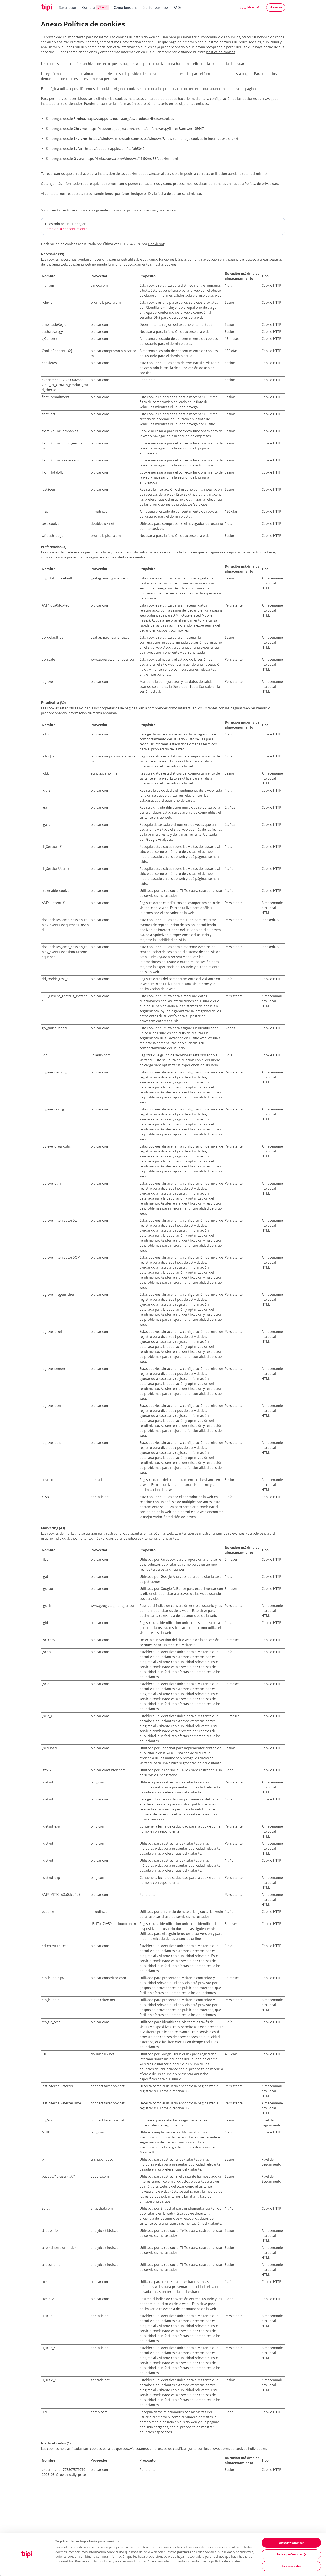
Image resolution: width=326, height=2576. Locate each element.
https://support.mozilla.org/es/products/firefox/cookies (130, 118)
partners (226, 42)
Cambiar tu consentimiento (66, 228)
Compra (88, 7)
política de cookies (220, 52)
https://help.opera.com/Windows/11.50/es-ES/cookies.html (131, 158)
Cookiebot (156, 244)
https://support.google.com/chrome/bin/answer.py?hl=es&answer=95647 (146, 128)
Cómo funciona (126, 7)
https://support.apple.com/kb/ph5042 (114, 148)
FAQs (178, 7)
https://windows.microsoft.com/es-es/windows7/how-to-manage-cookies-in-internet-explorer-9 (163, 138)
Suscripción (68, 7)
